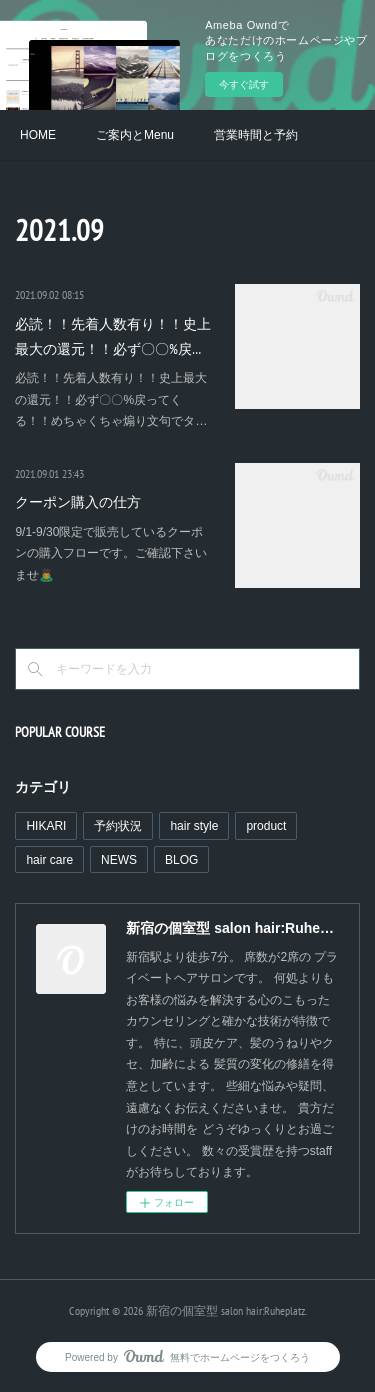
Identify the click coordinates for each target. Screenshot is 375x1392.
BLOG (181, 860)
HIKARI (46, 826)
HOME (38, 135)
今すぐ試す (244, 84)
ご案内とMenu (135, 135)
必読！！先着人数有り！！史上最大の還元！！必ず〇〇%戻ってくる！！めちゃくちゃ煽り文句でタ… (111, 399)
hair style (194, 826)
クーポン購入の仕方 (78, 502)
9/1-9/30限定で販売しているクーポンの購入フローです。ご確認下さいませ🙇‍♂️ (111, 553)
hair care (49, 860)
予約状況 (118, 826)
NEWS (119, 860)
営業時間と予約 (256, 135)
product (266, 826)
